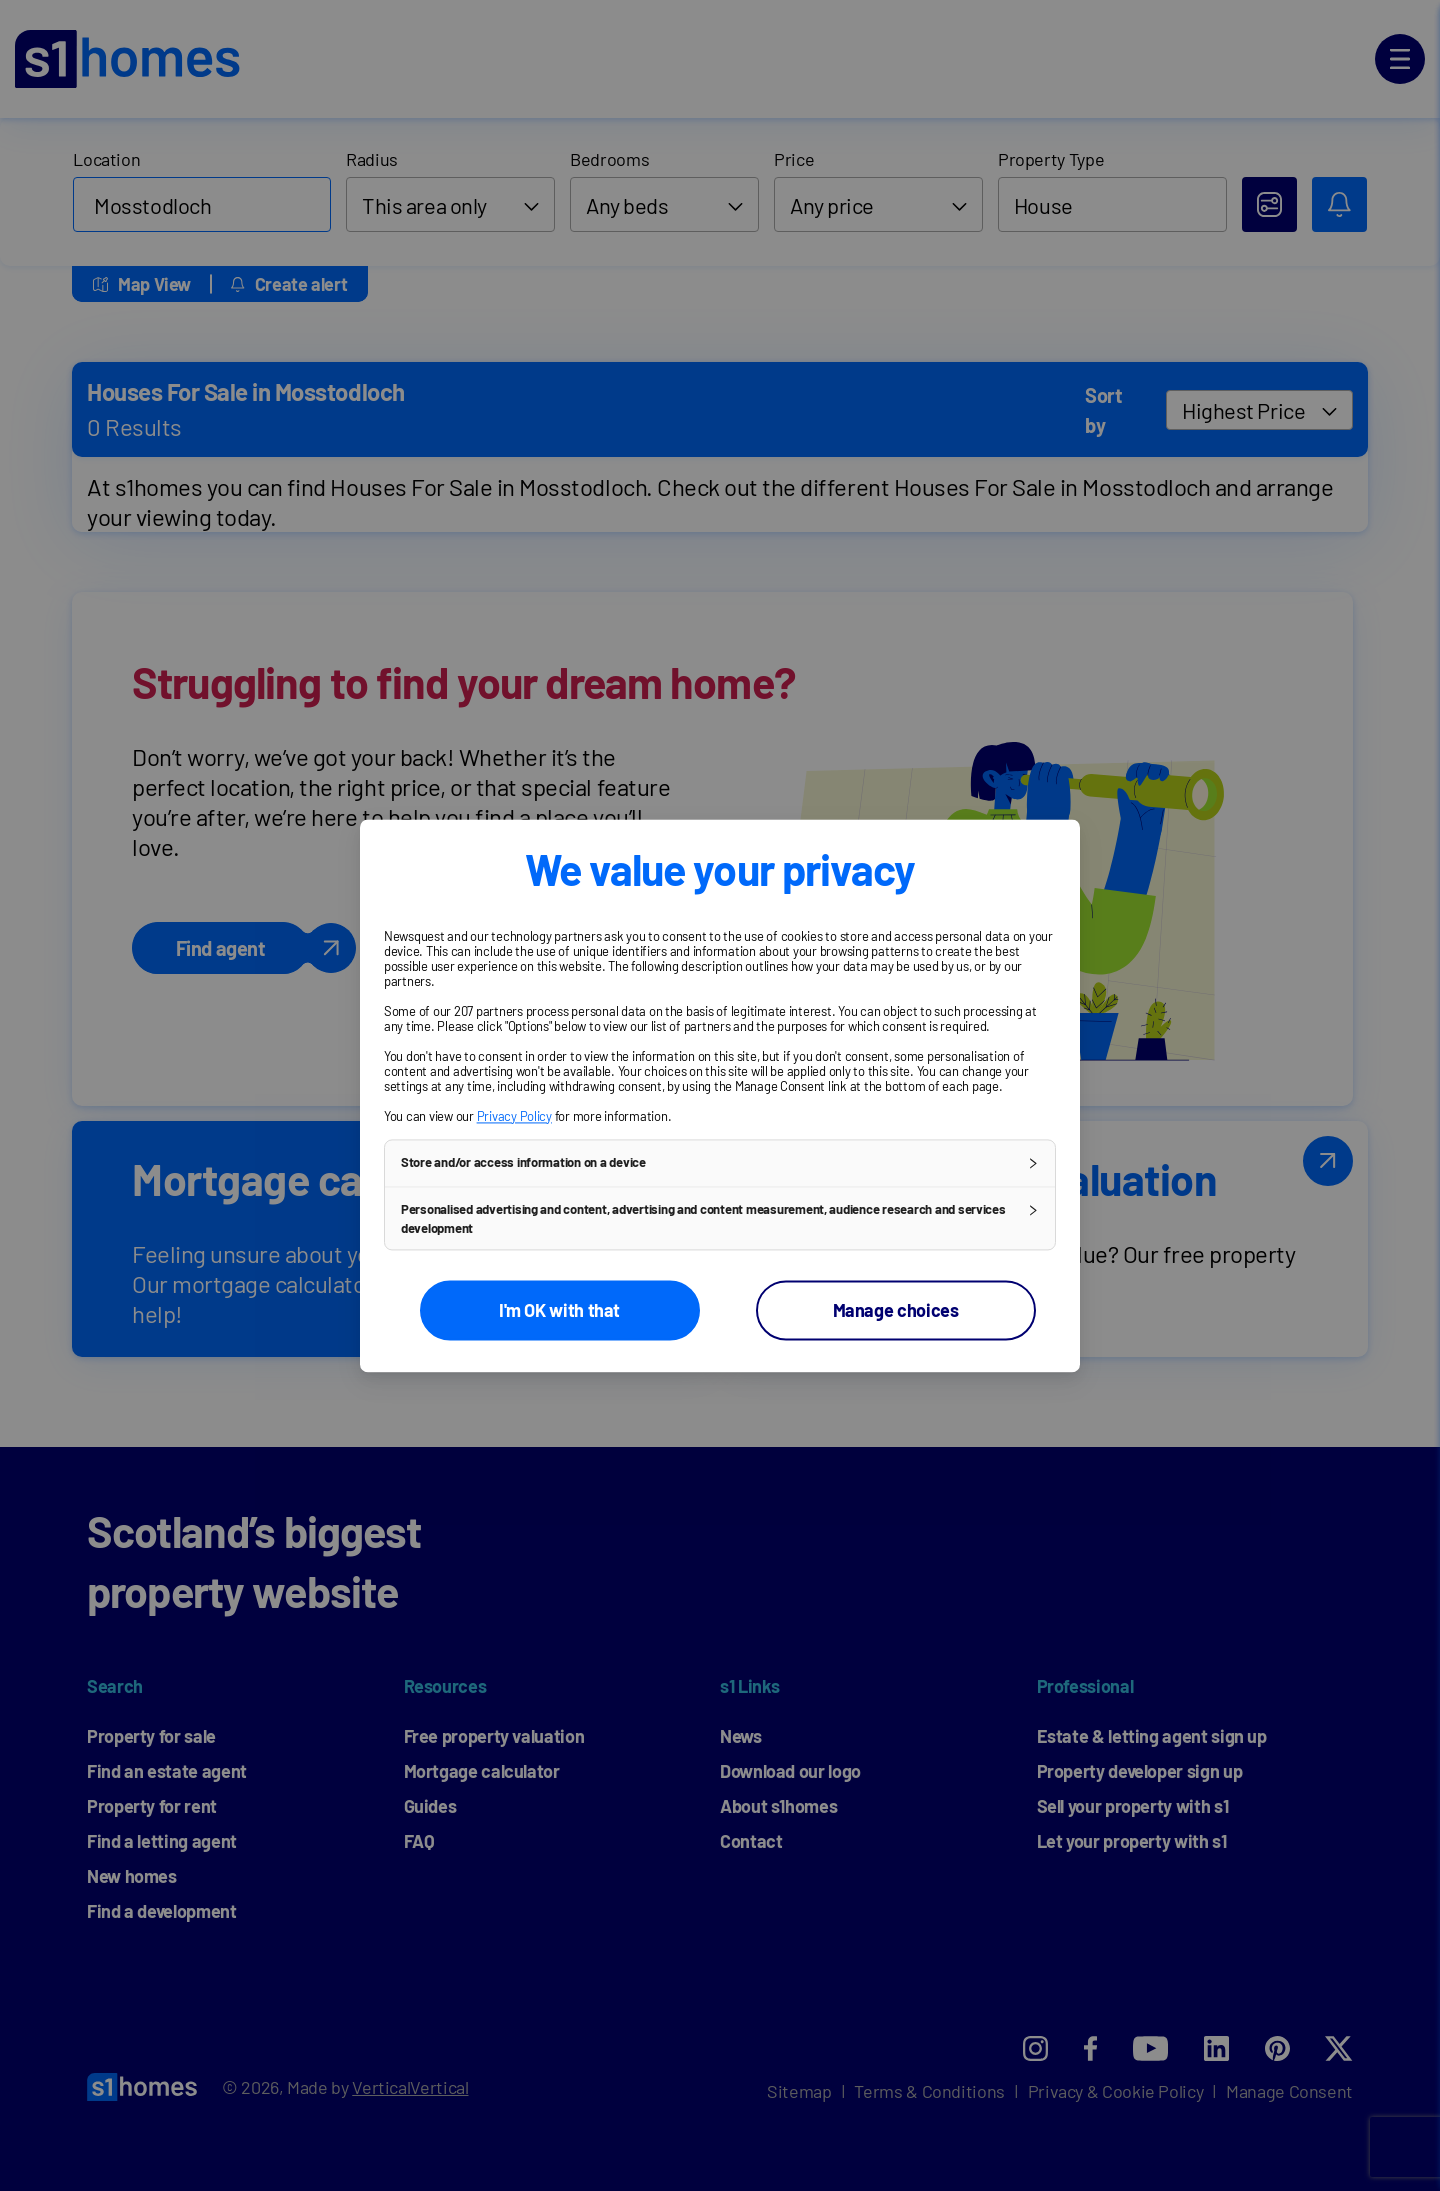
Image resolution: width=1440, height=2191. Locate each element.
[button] (720, 1163)
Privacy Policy (514, 1116)
